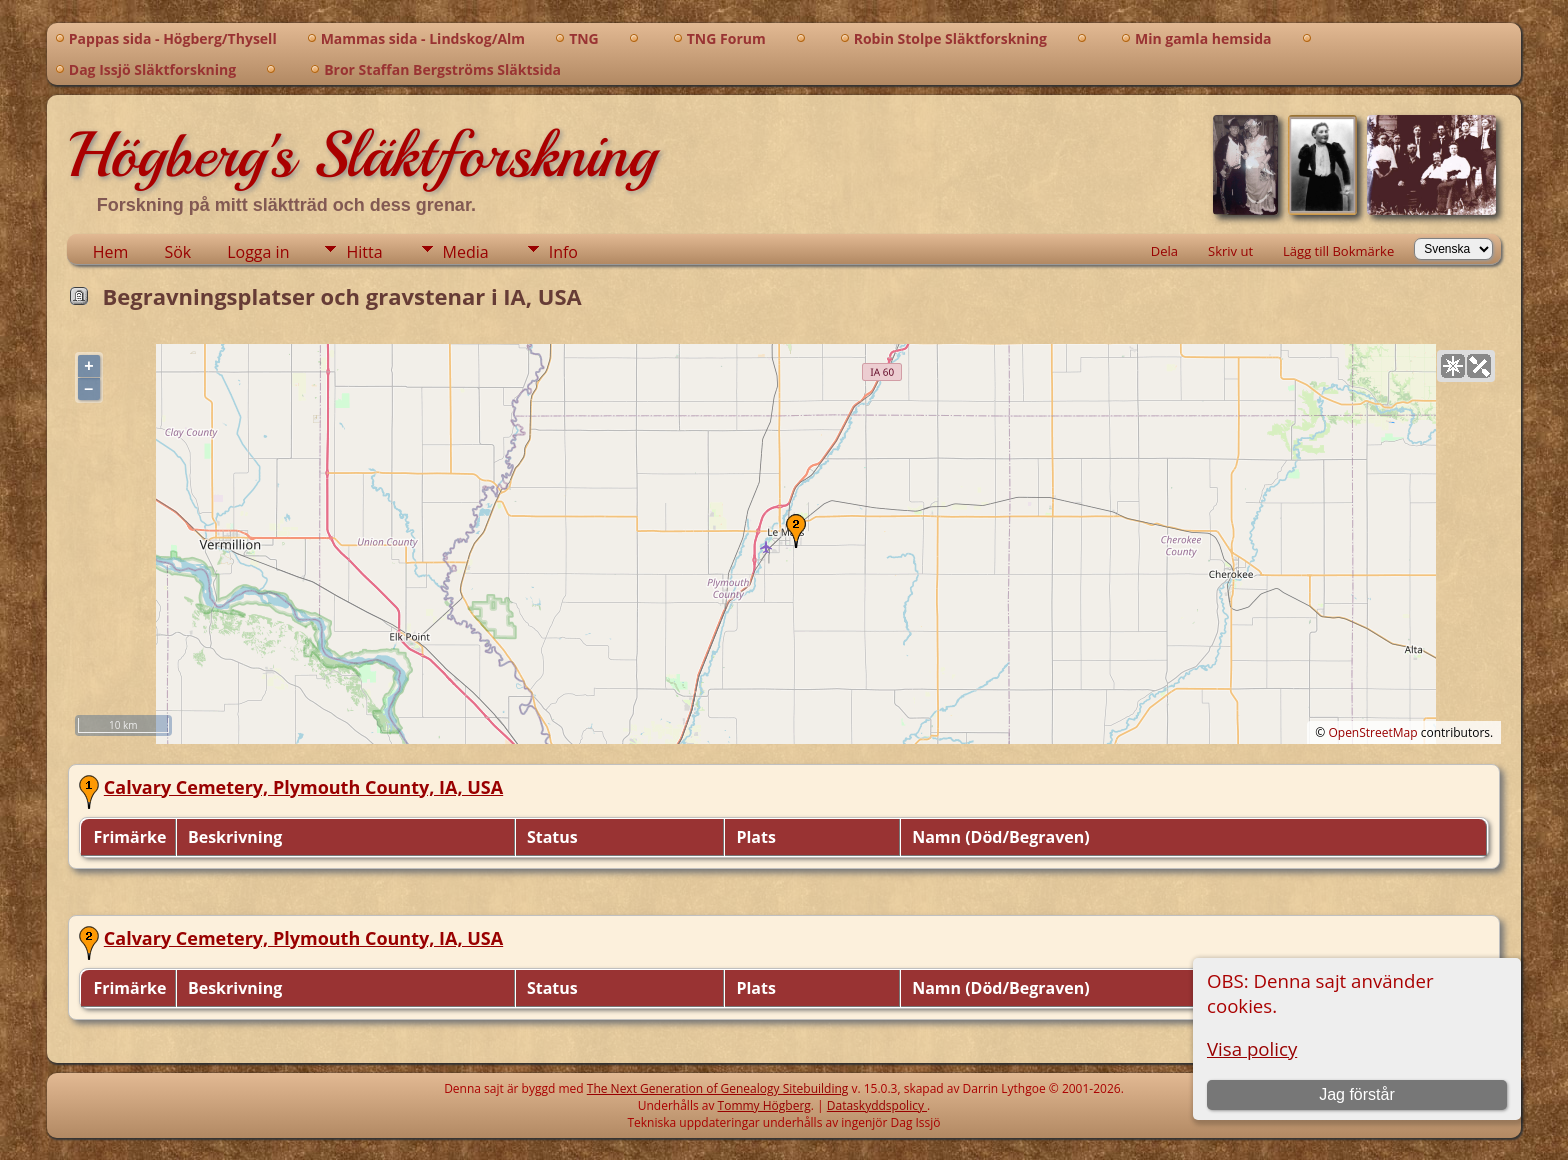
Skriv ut (1230, 251)
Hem (111, 252)
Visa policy (1252, 1048)
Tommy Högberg (764, 1105)
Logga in (258, 252)
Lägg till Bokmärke (1338, 251)
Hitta (364, 252)
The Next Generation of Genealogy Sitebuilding (718, 1088)
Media (466, 252)
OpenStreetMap (1372, 732)
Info (563, 252)
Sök (177, 252)
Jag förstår (1357, 1094)
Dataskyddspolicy (877, 1105)
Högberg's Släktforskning (361, 155)
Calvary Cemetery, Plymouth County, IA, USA (303, 787)
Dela (1164, 251)
